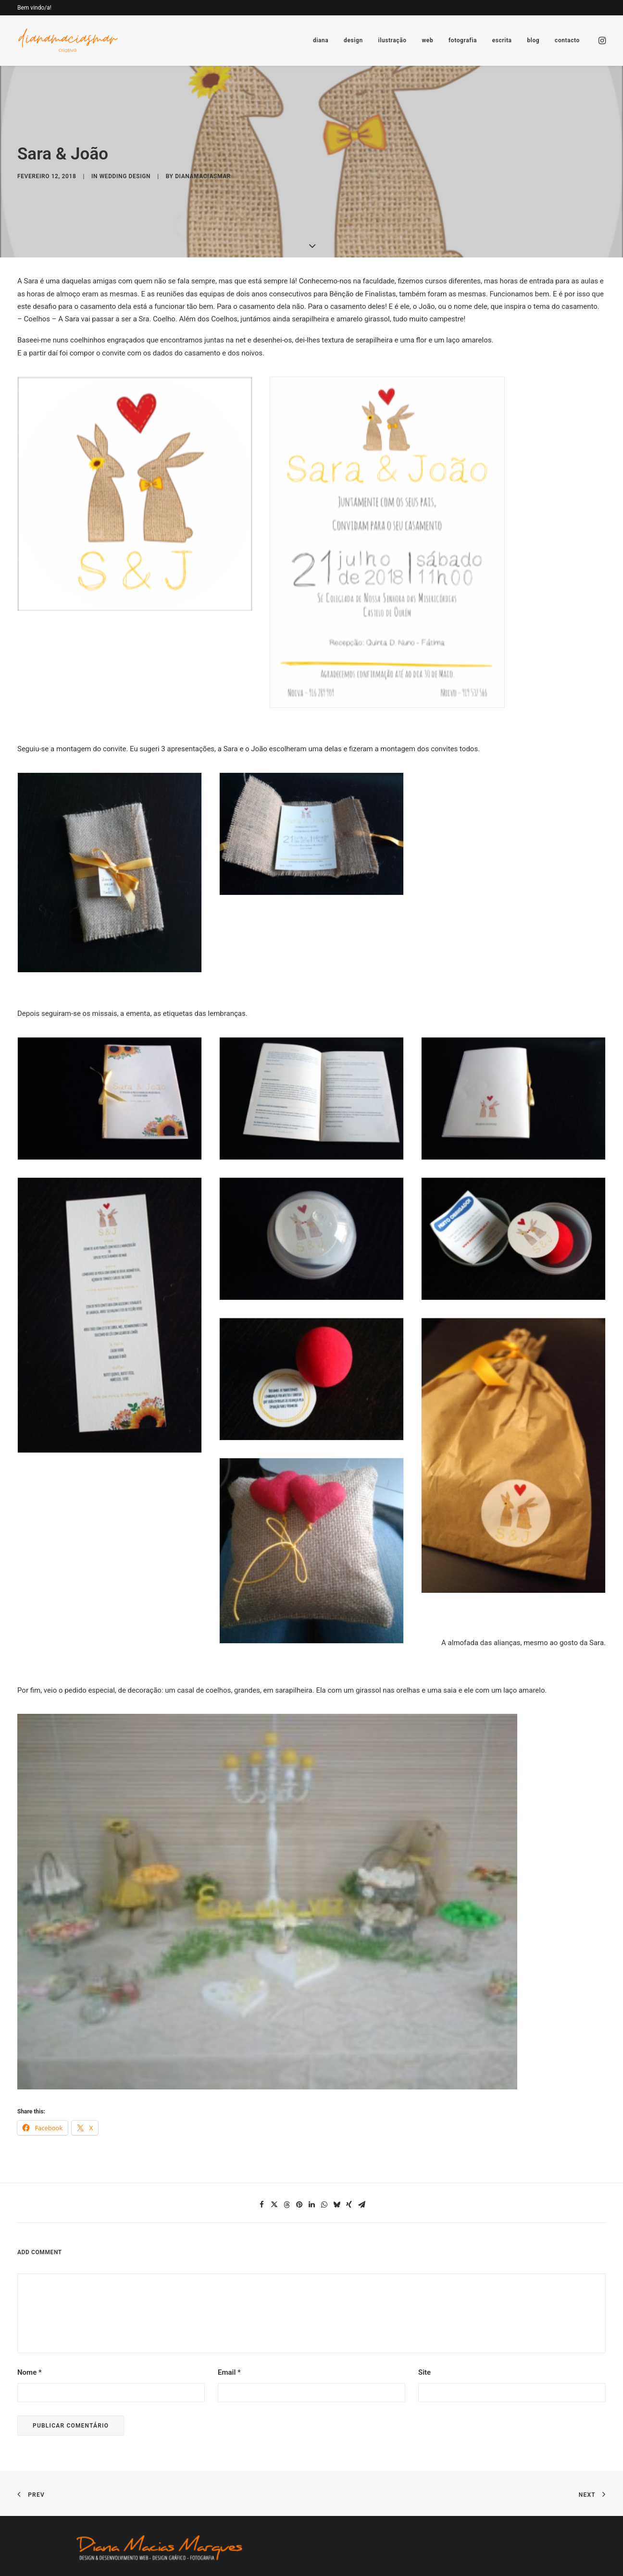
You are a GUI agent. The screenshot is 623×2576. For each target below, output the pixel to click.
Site (424, 2268)
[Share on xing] (349, 2100)
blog (533, 40)
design (353, 40)
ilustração (392, 40)
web (427, 40)
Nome (29, 2268)
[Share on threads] (286, 2100)
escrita (502, 40)
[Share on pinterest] (299, 2100)
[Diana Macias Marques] (67, 40)
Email (229, 2268)
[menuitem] (320, 40)
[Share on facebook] (261, 2100)
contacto (567, 40)
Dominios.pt (172, 2519)
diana (320, 40)
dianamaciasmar (203, 124)
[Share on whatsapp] (324, 2100)
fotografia (463, 40)
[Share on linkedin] (311, 2100)
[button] (601, 40)
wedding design (125, 124)
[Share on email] (361, 2100)
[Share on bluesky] (336, 2100)
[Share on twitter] (274, 2100)
